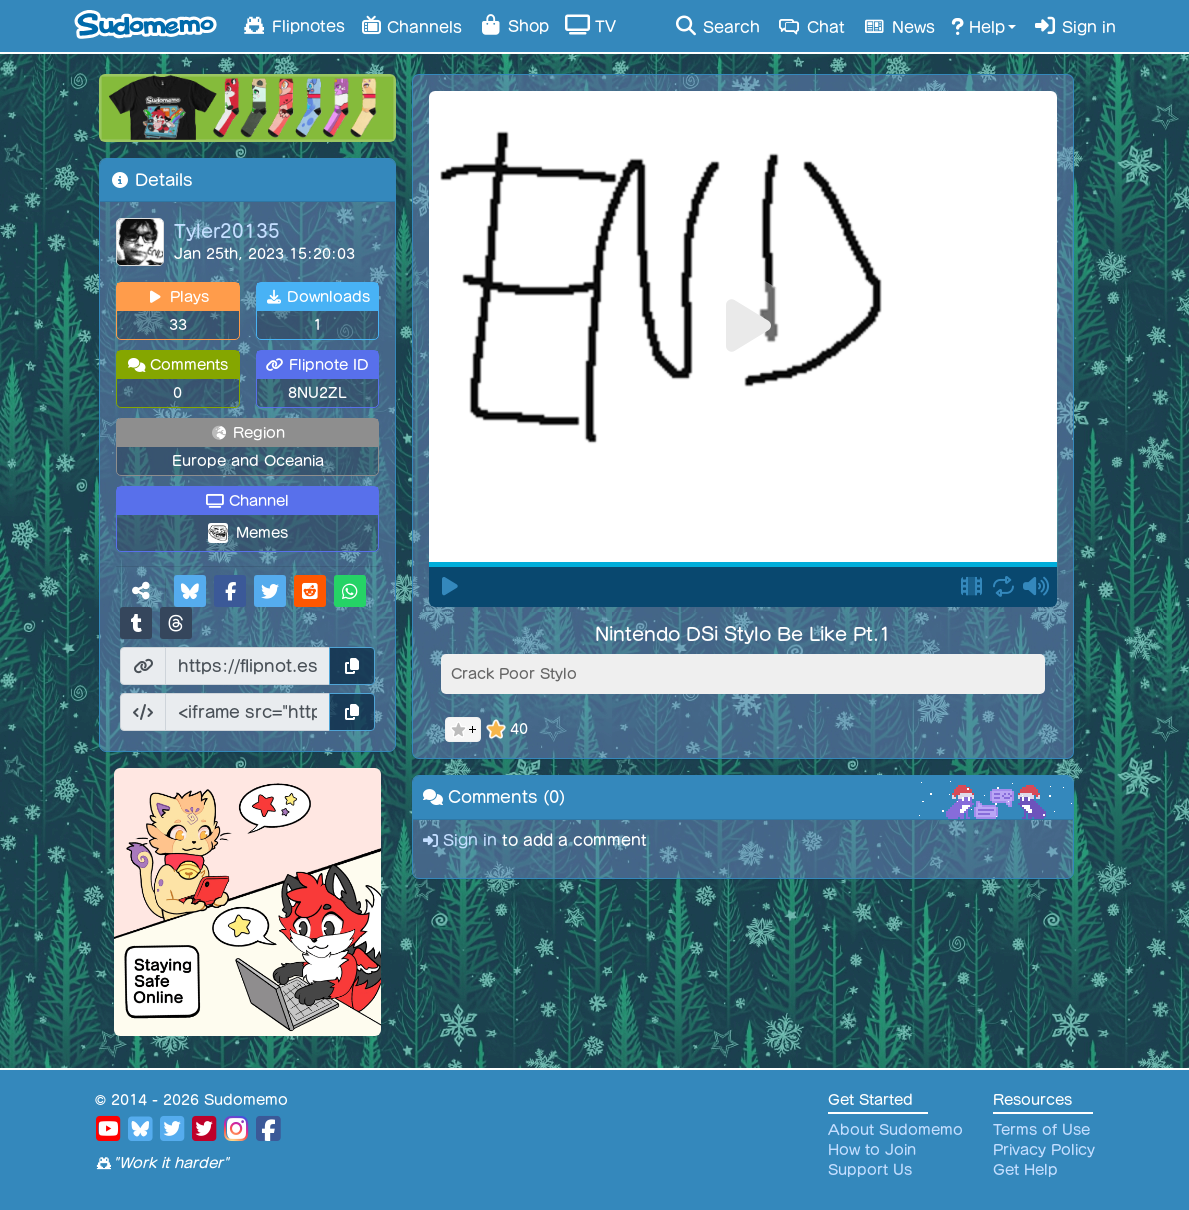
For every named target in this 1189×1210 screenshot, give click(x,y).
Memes (262, 533)
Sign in (1074, 26)
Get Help (1025, 1170)
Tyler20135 (227, 230)
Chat (810, 26)
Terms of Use (1041, 1130)
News (898, 26)
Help (978, 26)
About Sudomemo (895, 1130)
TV (590, 25)
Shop (513, 25)
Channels (411, 24)
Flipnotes (294, 25)
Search (716, 26)
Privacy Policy (1044, 1150)
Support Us (870, 1170)
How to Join (872, 1150)
